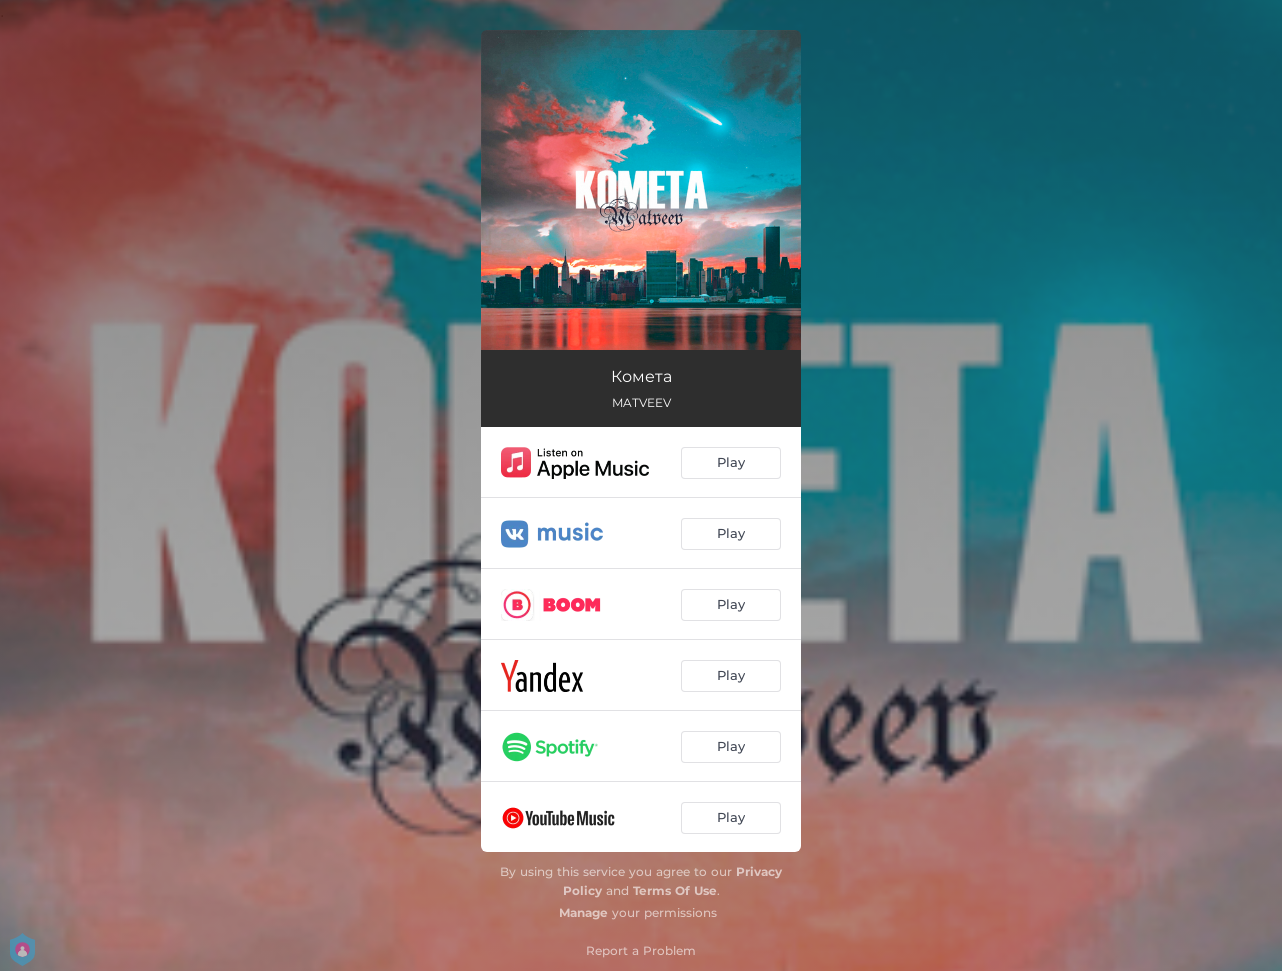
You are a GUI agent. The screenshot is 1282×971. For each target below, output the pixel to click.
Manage (583, 912)
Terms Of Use (675, 890)
